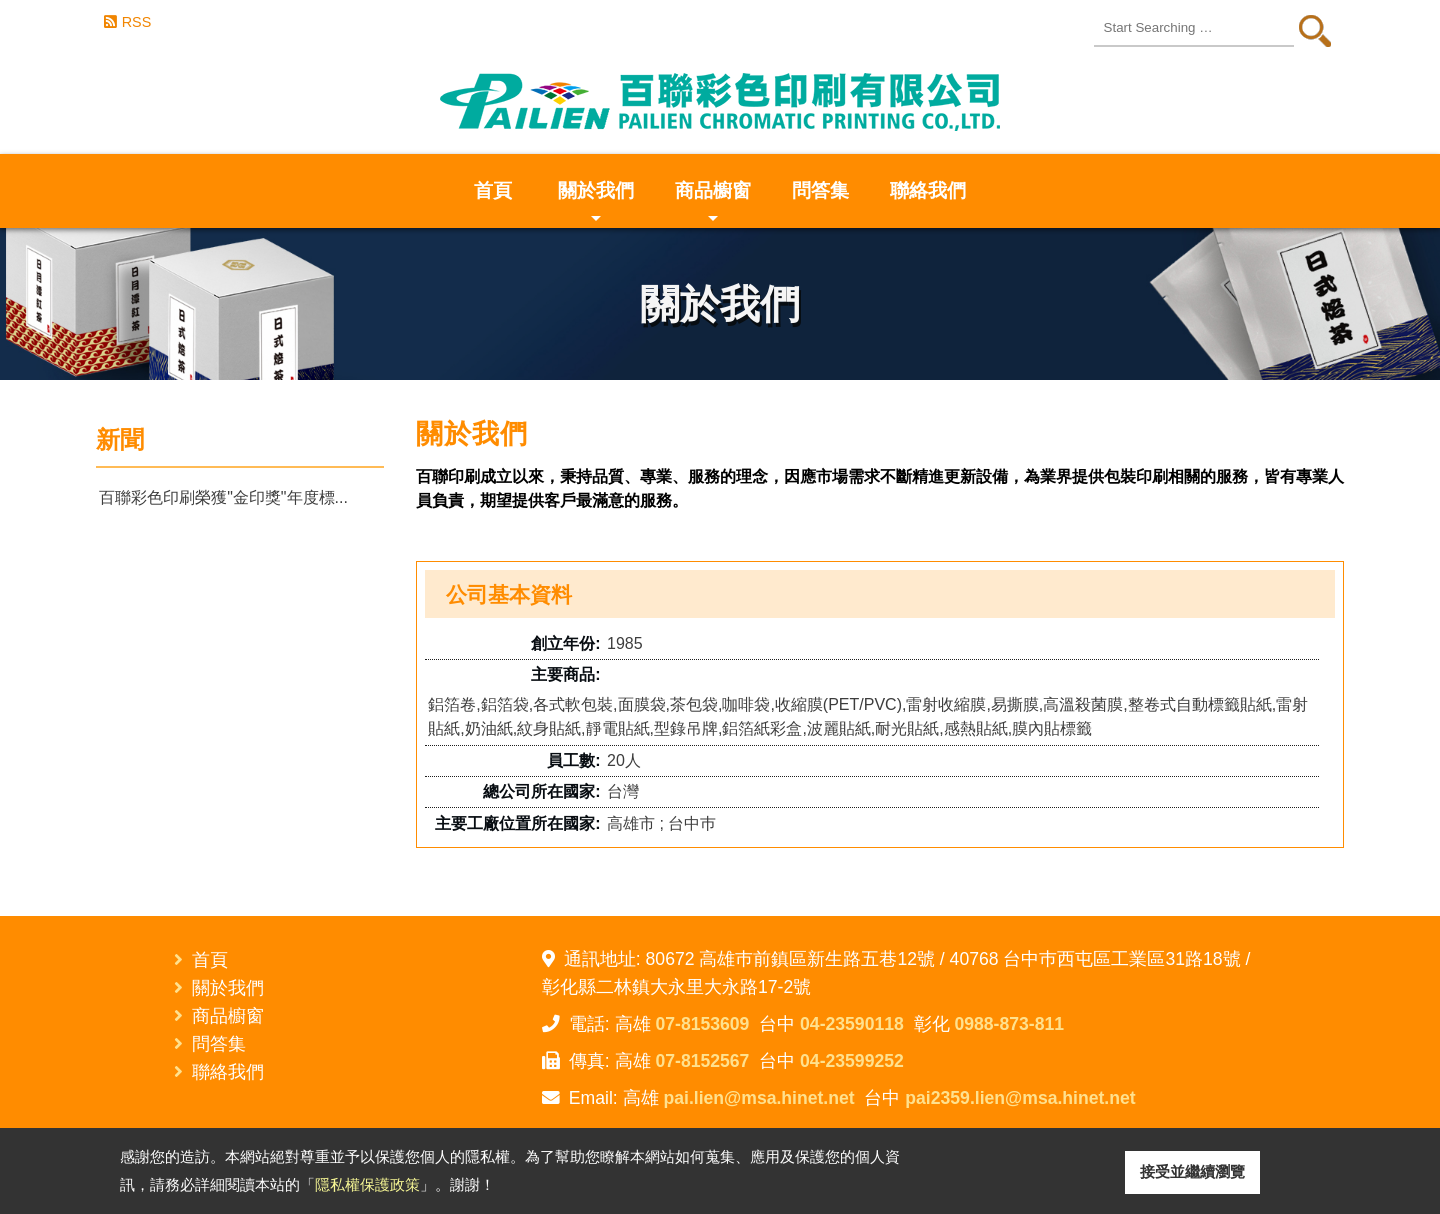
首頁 (493, 190)
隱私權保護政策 (367, 1184)
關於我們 (596, 204)
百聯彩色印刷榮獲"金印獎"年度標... (223, 497)
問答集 (820, 190)
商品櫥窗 (713, 204)
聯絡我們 (928, 190)
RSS (137, 22)
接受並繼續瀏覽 (1192, 1171)
